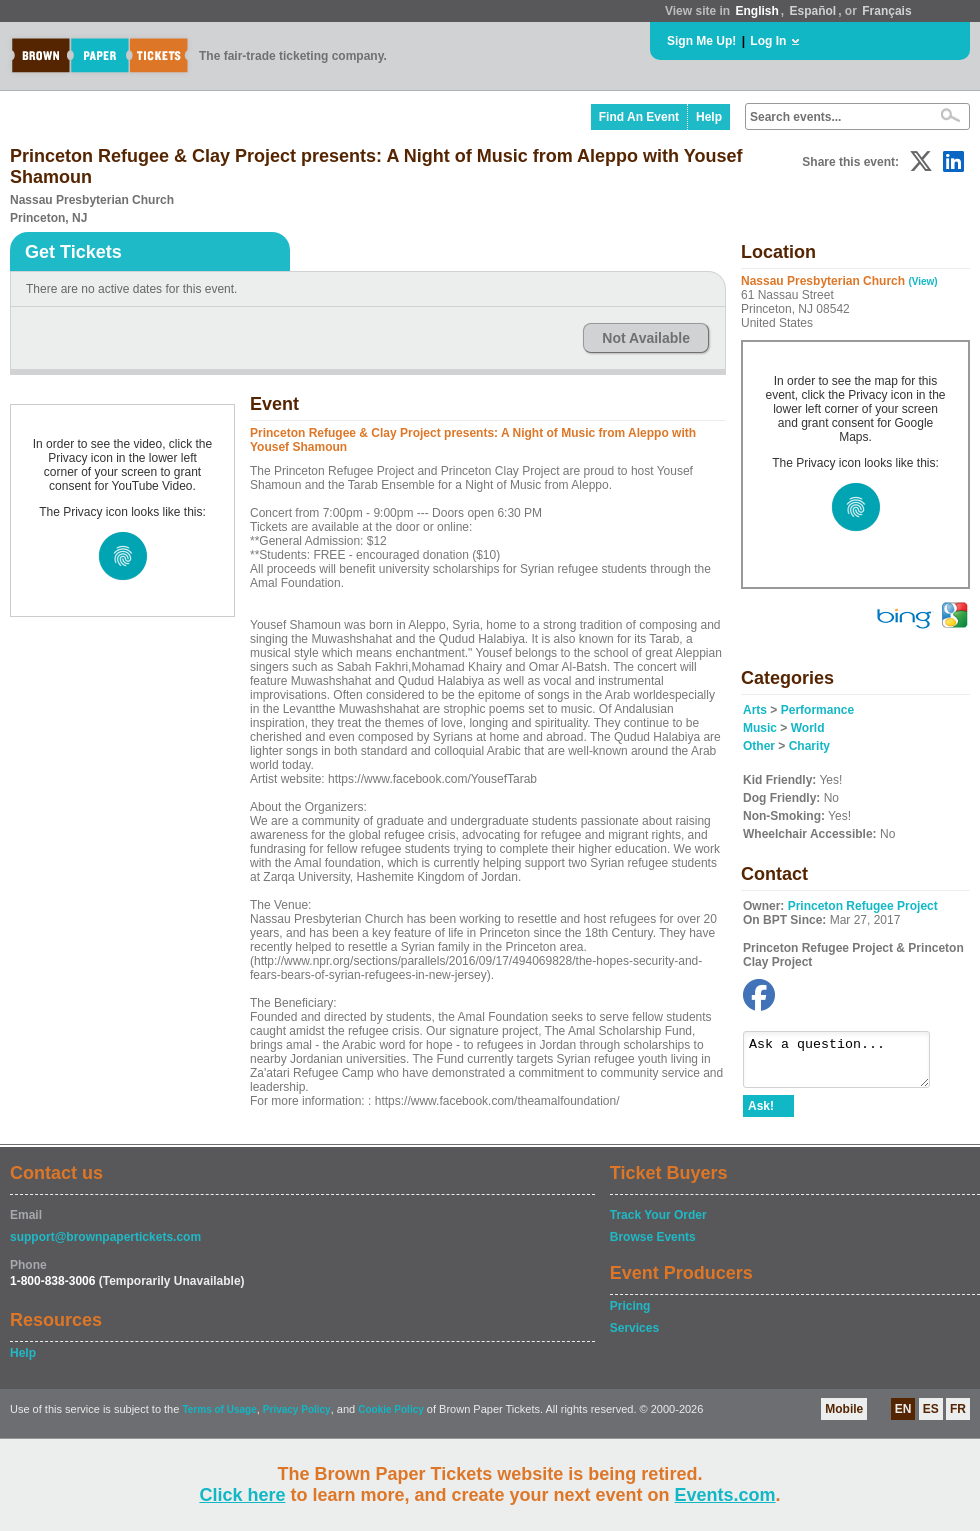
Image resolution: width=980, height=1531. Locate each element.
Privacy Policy (297, 1418)
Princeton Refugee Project (863, 906)
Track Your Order (658, 1224)
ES (931, 1418)
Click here (242, 1495)
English (756, 11)
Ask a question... (846, 1064)
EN (903, 1418)
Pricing (630, 1315)
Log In (768, 41)
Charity (809, 746)
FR (958, 1418)
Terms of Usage (219, 1418)
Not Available (646, 338)
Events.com (725, 1495)
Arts (755, 710)
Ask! (761, 1115)
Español (813, 11)
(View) (922, 281)
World (808, 728)
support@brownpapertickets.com (105, 1246)
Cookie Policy (391, 1418)
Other (759, 746)
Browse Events (653, 1246)
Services (634, 1337)
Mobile (844, 1418)
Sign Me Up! (701, 41)
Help (709, 117)
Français (886, 11)
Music (760, 728)
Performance (817, 710)
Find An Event (639, 117)
